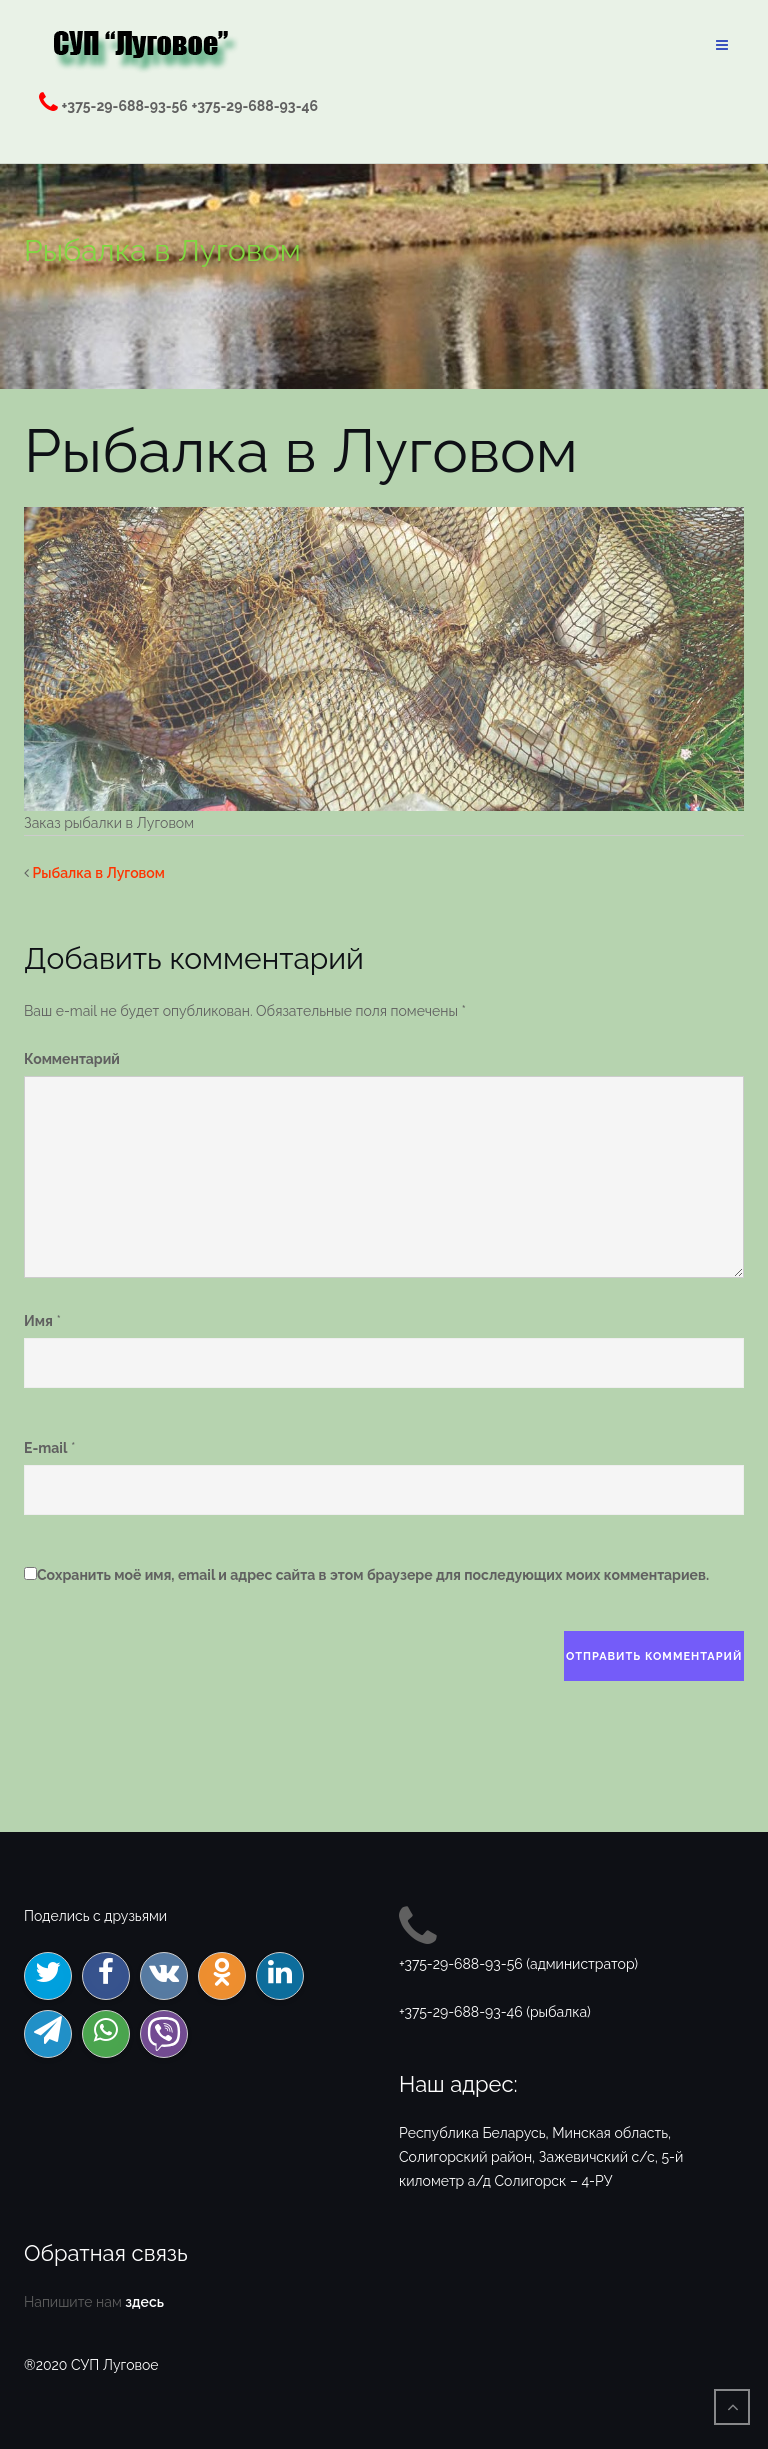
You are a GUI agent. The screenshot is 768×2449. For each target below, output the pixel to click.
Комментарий (72, 1059)
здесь (144, 2302)
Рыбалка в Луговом (99, 873)
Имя (38, 1321)
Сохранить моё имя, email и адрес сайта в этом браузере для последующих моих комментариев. (373, 1575)
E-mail (45, 1448)
